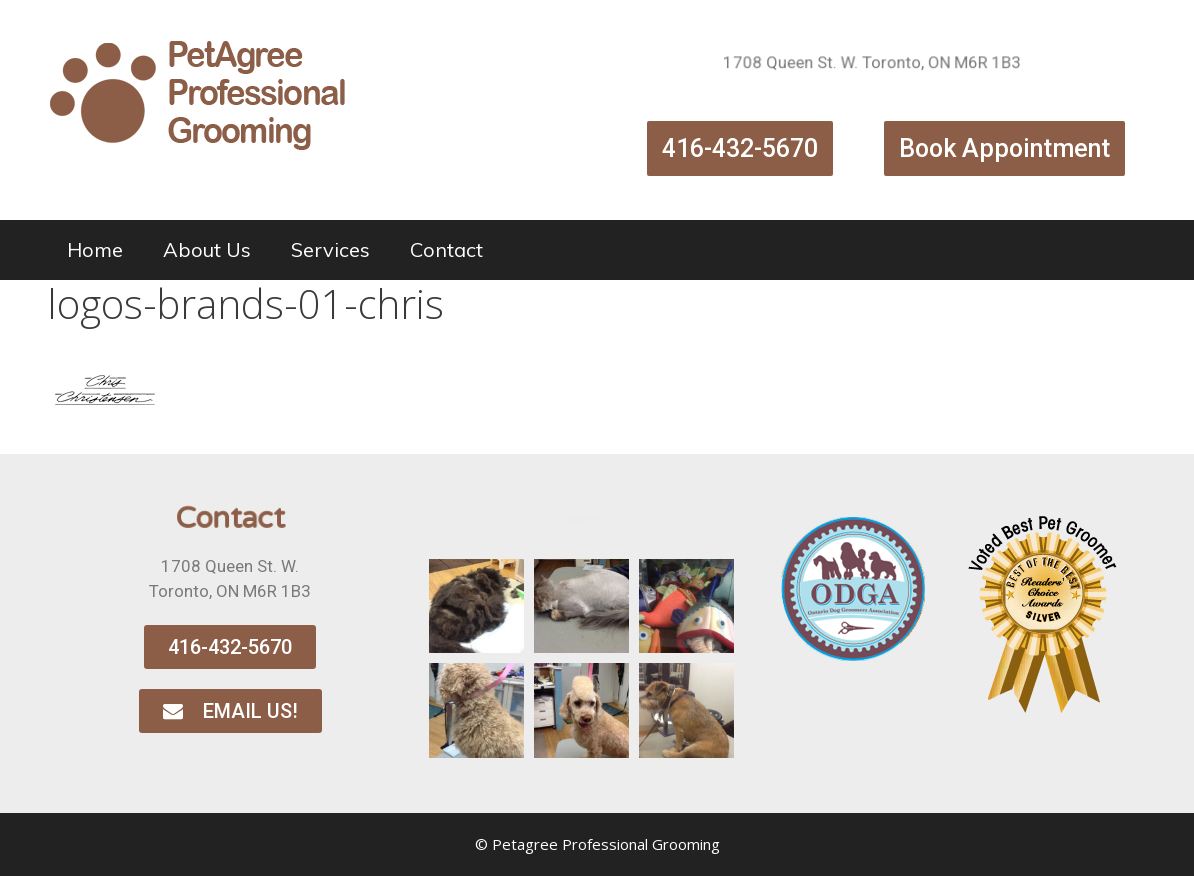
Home (95, 249)
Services (330, 249)
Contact (446, 249)
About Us (207, 249)
